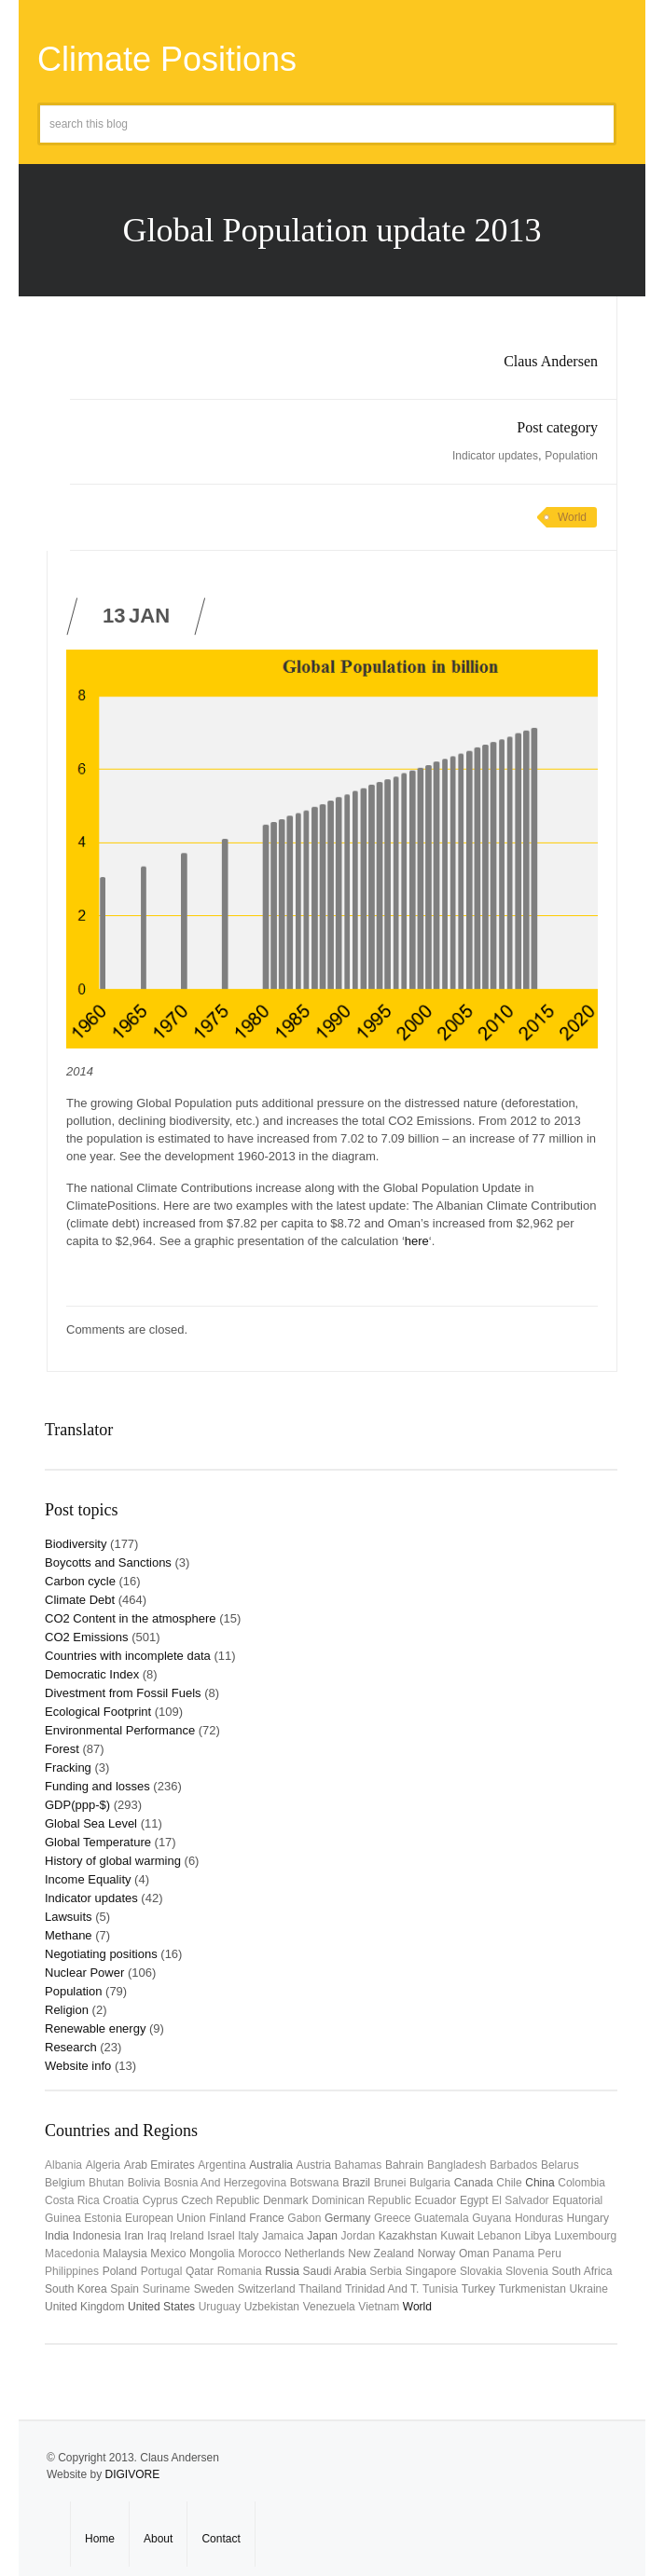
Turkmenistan (532, 2288)
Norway (437, 2253)
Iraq (157, 2235)
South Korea (76, 2288)
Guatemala (441, 2218)
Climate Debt (80, 1600)
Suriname (166, 2288)
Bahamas (358, 2165)
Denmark (286, 2200)
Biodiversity (75, 1544)
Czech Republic (220, 2200)
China (539, 2182)
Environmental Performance (120, 1730)
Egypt (474, 2200)
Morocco (259, 2253)
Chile (508, 2182)
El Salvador (519, 2200)
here (417, 1241)
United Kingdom (84, 2306)
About (158, 2538)
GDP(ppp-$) (77, 1805)
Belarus (560, 2165)
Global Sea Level (91, 1823)
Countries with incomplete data (128, 1656)
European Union (165, 2218)
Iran (134, 2235)
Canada (473, 2182)
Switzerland (267, 2288)
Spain (124, 2288)
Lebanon (499, 2235)
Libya (537, 2235)
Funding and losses (97, 1786)
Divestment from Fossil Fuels (123, 1693)
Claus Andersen (551, 361)
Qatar (200, 2271)
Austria (314, 2165)
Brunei (390, 2182)
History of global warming (113, 1861)
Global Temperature (98, 1842)
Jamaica (283, 2235)
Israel (220, 2235)
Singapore (431, 2271)
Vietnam (378, 2306)
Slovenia (526, 2271)
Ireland (187, 2235)
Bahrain (404, 2165)
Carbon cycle (80, 1581)
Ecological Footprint (98, 1712)
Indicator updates (495, 455)
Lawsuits (68, 1917)
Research (71, 2047)
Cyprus (160, 2200)
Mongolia (212, 2253)
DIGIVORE (131, 2474)
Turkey (478, 2288)
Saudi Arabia (335, 2271)
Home (100, 2538)
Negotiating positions (101, 1954)
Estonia (102, 2218)
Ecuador (436, 2200)
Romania (239, 2271)
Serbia (385, 2271)
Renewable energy (95, 2028)
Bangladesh (456, 2165)
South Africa (582, 2271)
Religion (67, 2010)
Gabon (304, 2218)
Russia (282, 2271)
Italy (248, 2235)
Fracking (68, 1767)
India (57, 2235)
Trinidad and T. (382, 2288)
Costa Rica (72, 2200)
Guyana (491, 2218)
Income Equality (88, 1879)
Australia (271, 2165)
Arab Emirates (159, 2165)
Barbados (513, 2165)
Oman (474, 2253)
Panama (513, 2253)
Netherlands (314, 2253)
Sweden (214, 2288)
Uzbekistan (271, 2306)
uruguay (220, 2306)
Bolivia (144, 2182)
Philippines (72, 2271)
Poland (120, 2271)
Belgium (65, 2182)
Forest (62, 1749)
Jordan (358, 2235)
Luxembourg (586, 2235)
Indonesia (97, 2235)
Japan (322, 2235)
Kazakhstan (408, 2235)
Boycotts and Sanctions (108, 1562)
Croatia (121, 2200)
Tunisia (440, 2288)
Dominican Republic (361, 2200)
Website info (78, 2066)
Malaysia (124, 2253)
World (572, 517)
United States (161, 2306)
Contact (220, 2538)
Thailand (319, 2288)
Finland (227, 2218)
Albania (63, 2165)
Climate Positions (167, 59)
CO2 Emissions (87, 1637)
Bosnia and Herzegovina (225, 2182)
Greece (392, 2218)
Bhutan (106, 2182)
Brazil (356, 2182)
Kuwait (457, 2235)
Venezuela (329, 2306)
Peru (549, 2253)
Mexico (168, 2253)
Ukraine (589, 2288)
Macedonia (72, 2253)
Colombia (581, 2182)
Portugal (162, 2271)
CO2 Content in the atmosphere (130, 1618)
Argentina (221, 2165)
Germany (347, 2218)
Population (571, 455)
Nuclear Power (84, 1973)
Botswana (314, 2182)
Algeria (103, 2165)
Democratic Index (92, 1674)
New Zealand (381, 2253)
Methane (68, 1935)
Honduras (539, 2218)
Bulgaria (429, 2182)
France (266, 2218)
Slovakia (481, 2271)
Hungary (588, 2218)
